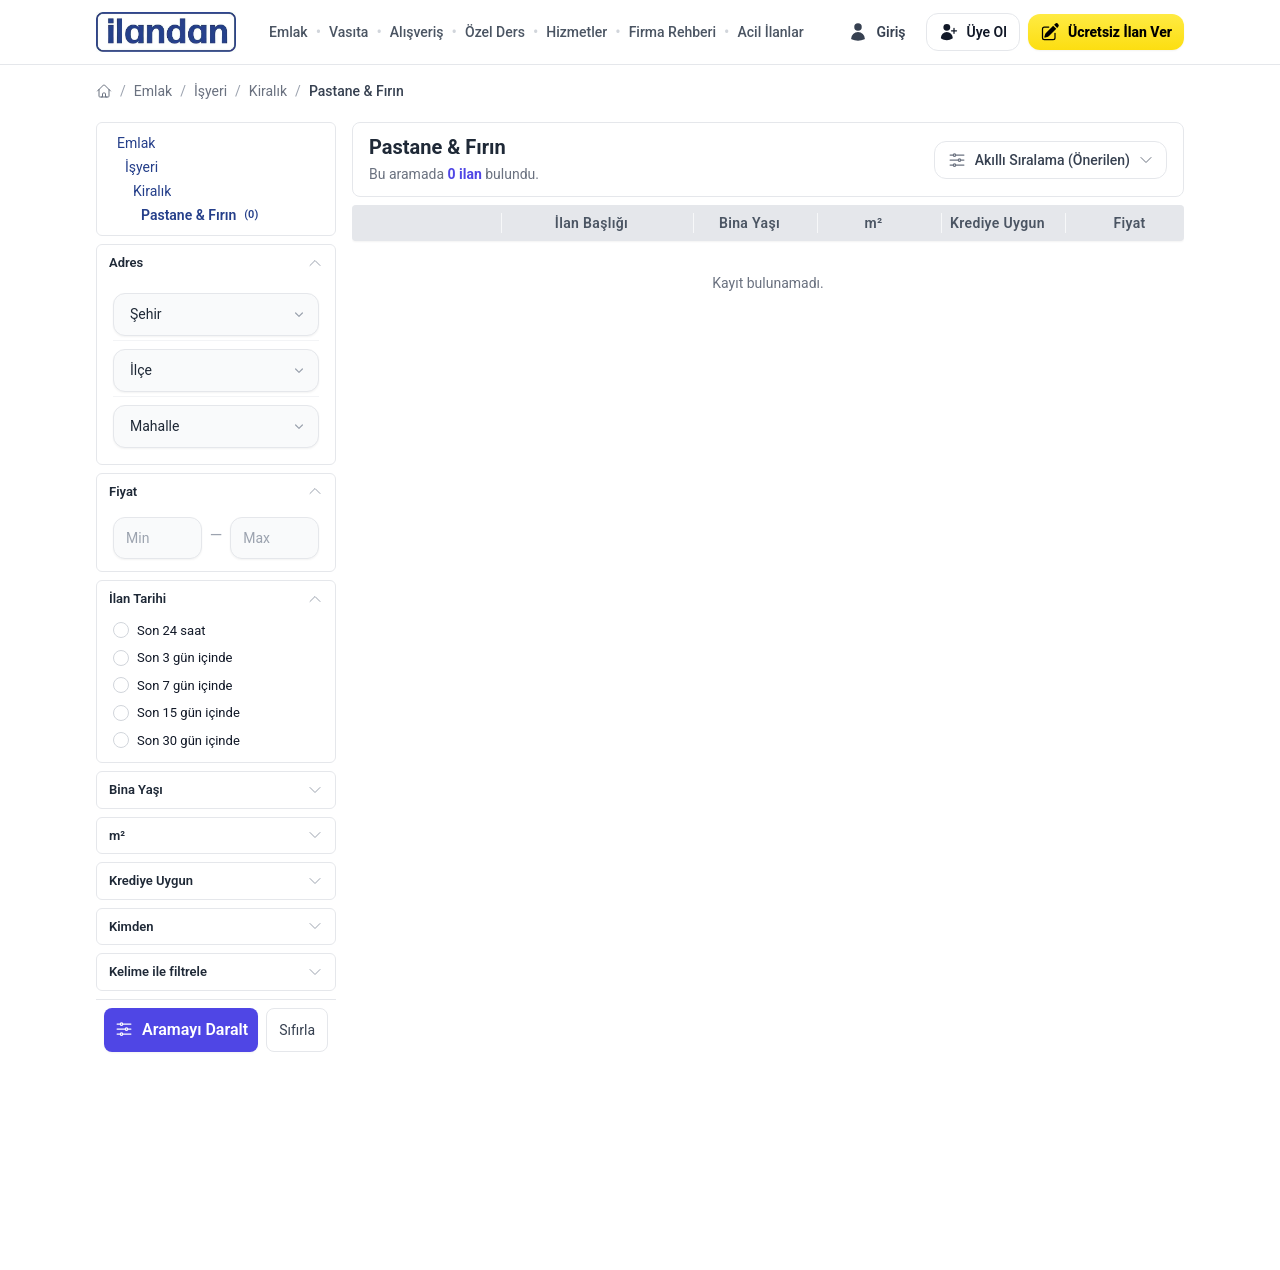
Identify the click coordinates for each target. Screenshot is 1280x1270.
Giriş (876, 32)
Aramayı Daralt (181, 1029)
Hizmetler (576, 32)
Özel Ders (495, 32)
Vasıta (348, 32)
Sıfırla (297, 1030)
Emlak (288, 32)
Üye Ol (973, 32)
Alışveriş (417, 32)
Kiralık (268, 91)
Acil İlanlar (770, 32)
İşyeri (210, 91)
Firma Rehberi (672, 32)
